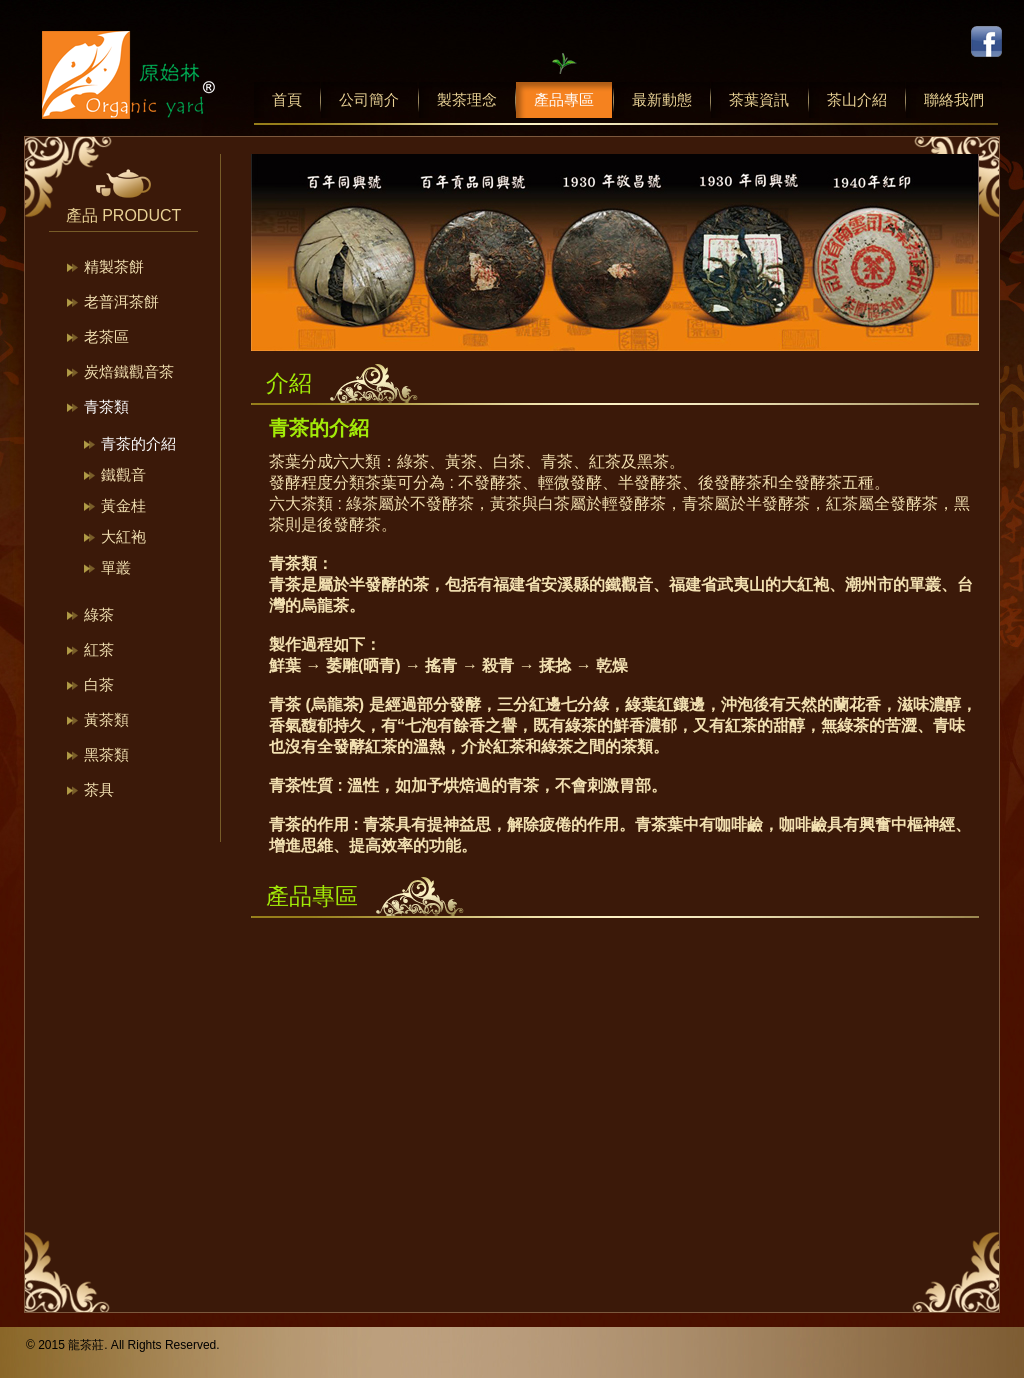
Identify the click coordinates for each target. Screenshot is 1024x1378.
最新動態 (662, 99)
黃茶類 (106, 719)
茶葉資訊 (759, 99)
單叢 (116, 567)
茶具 (99, 789)
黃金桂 (123, 505)
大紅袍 (123, 536)
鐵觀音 (123, 474)
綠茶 (99, 614)
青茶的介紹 (138, 443)
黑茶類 (106, 754)
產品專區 (564, 99)
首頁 (287, 99)
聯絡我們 (954, 99)
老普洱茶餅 (121, 301)
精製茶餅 (114, 266)
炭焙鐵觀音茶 (129, 371)
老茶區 (106, 336)
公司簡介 (369, 99)
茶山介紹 (857, 99)
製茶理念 (467, 99)
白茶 (99, 684)
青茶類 (106, 406)
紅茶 (99, 649)
